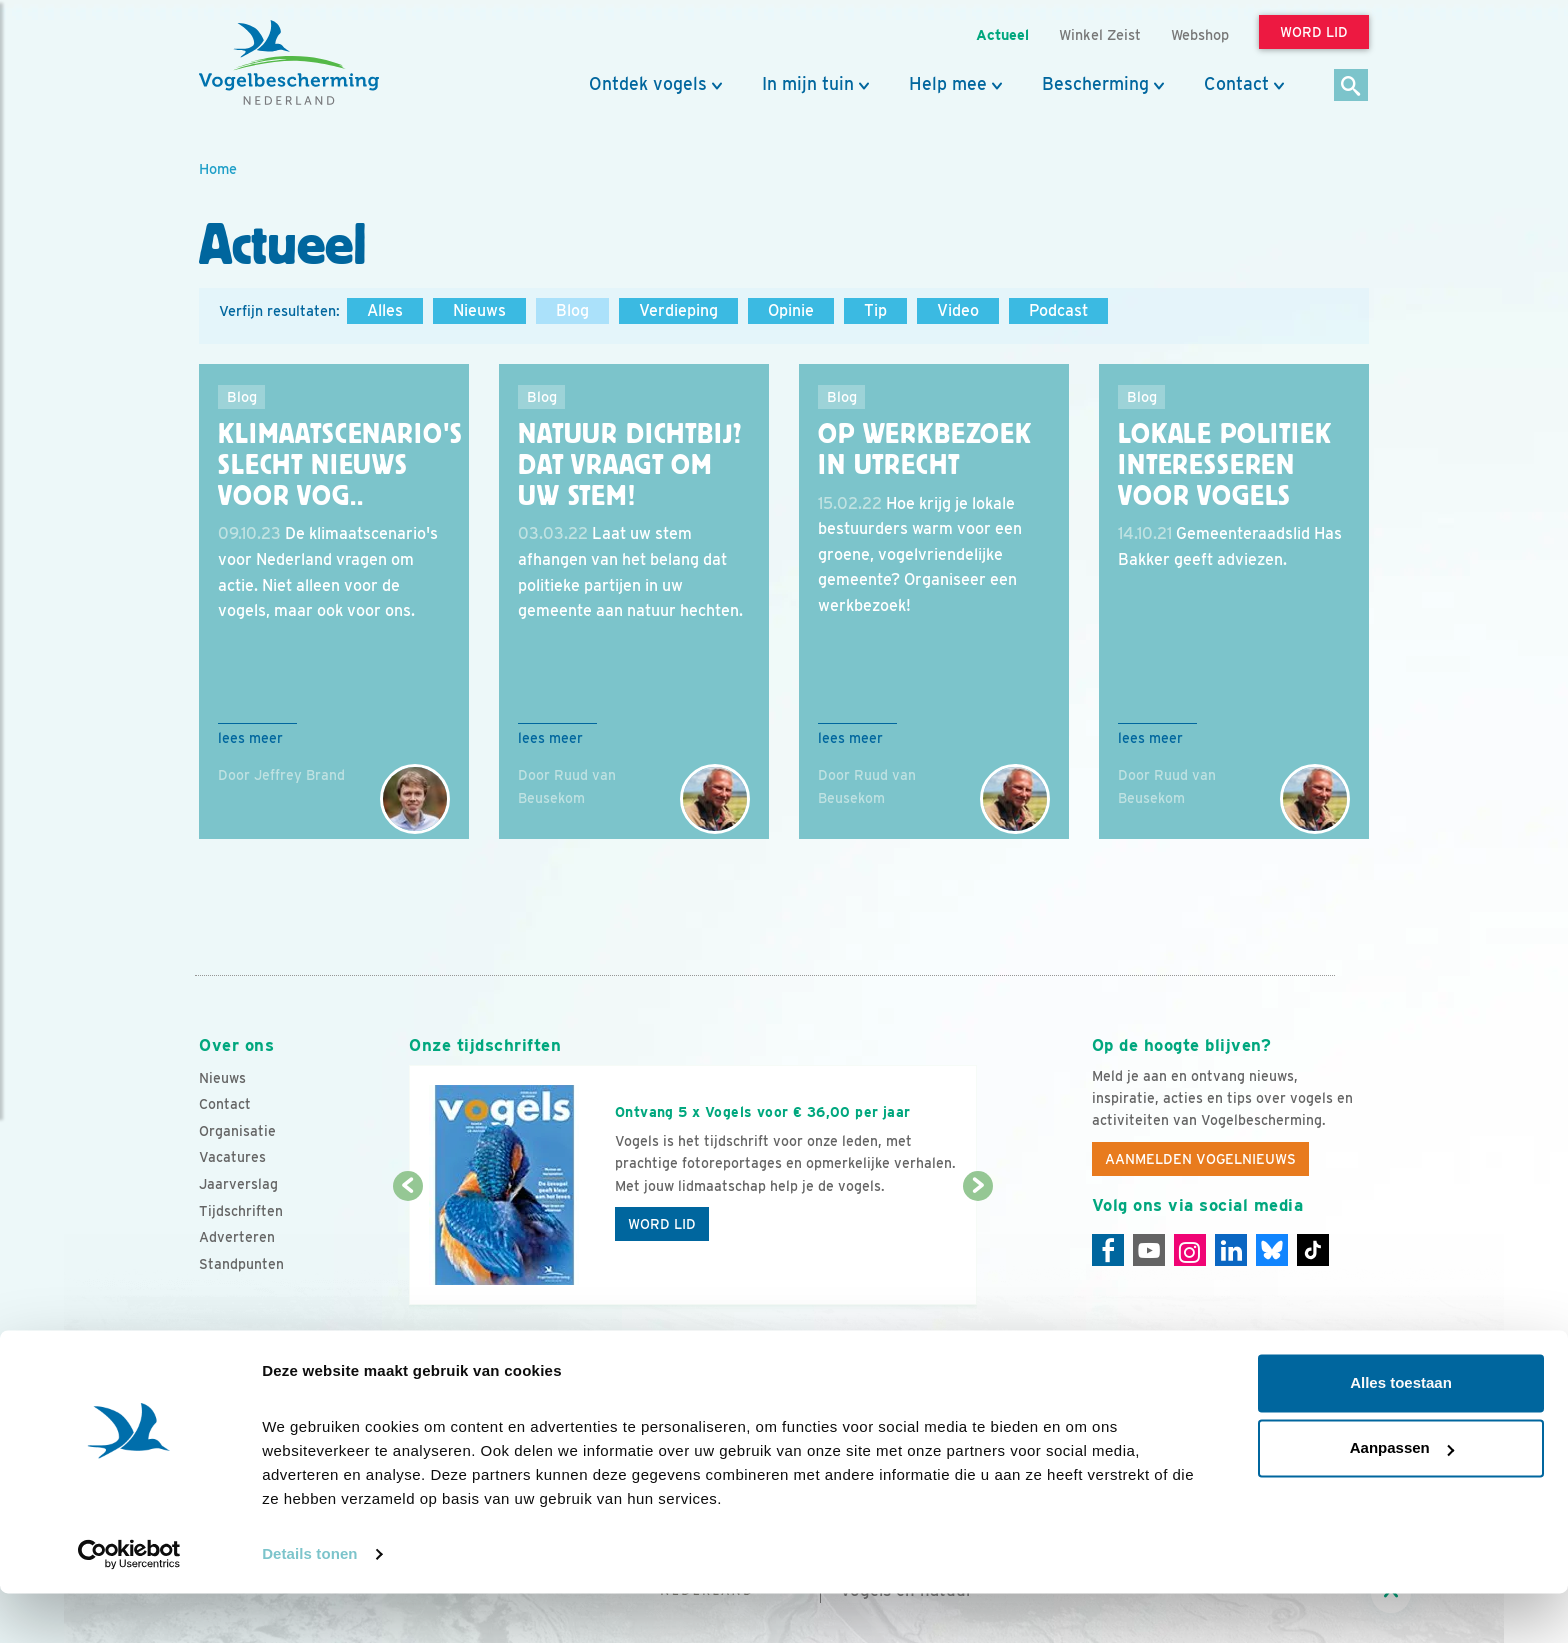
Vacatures (232, 1157)
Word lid (662, 1224)
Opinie (791, 310)
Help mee (948, 84)
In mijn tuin (808, 84)
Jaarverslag (238, 1184)
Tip (875, 310)
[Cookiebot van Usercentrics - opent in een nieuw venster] (129, 1604)
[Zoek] (1351, 86)
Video (958, 310)
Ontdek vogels (648, 84)
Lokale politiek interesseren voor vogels (1225, 465)
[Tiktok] (1313, 1250)
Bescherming (1095, 84)
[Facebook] (1108, 1250)
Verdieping (678, 310)
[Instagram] (1190, 1250)
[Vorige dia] (407, 1247)
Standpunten (241, 1264)
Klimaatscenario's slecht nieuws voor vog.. (340, 465)
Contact (1236, 84)
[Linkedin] (1231, 1250)
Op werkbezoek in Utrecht (925, 449)
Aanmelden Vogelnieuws (1200, 1159)
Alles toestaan (1401, 1432)
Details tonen (309, 1603)
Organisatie (237, 1131)
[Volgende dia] (977, 1247)
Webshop (1200, 34)
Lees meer (250, 738)
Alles (385, 310)
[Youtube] (1149, 1250)
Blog (572, 310)
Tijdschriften (241, 1211)
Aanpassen (1402, 1497)
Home (218, 168)
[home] (289, 63)
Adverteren (237, 1237)
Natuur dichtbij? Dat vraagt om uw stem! (629, 465)
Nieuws (479, 310)
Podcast (1058, 310)
